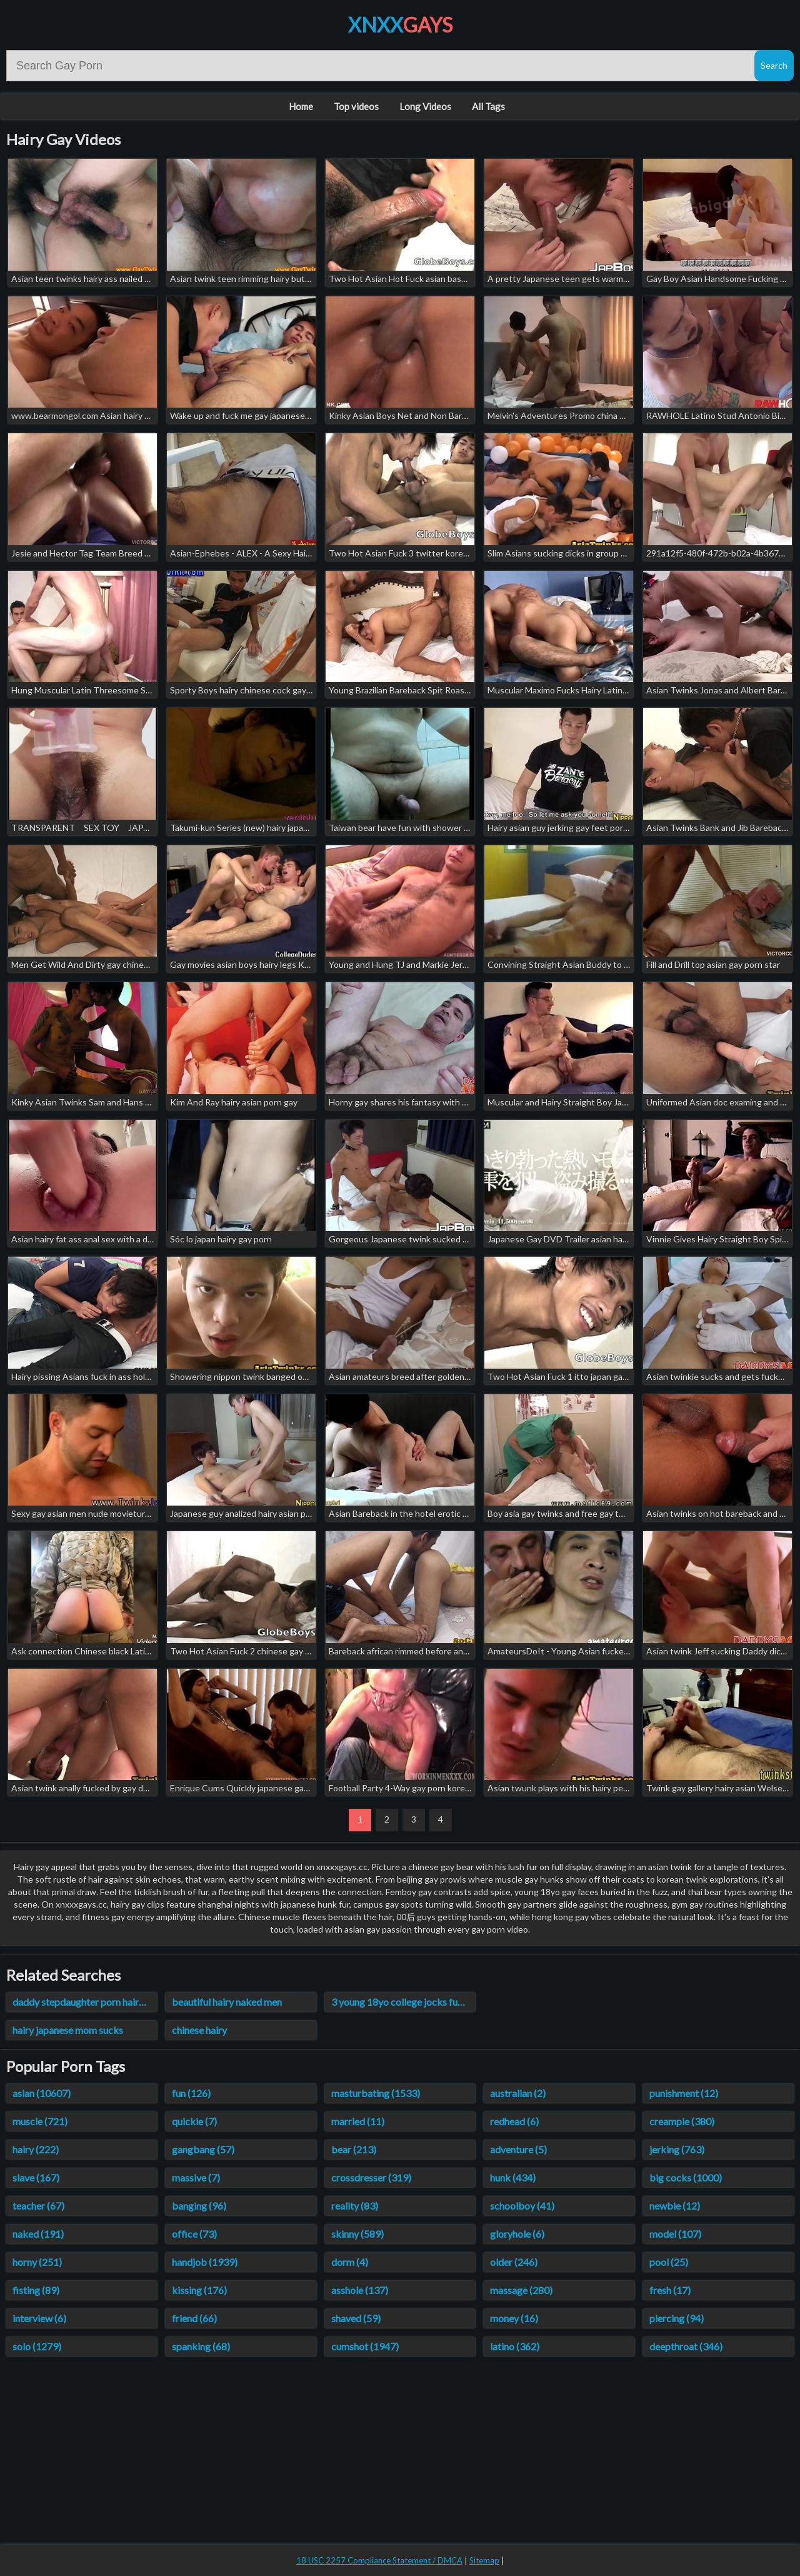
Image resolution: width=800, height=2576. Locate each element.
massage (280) (521, 2290)
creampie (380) (681, 2121)
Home (301, 106)
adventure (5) (518, 2149)
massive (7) (196, 2177)
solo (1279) (36, 2346)
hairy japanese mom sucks (67, 2030)
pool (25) (668, 2262)
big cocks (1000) (685, 2177)
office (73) (194, 2234)
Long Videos (425, 106)
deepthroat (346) (685, 2346)
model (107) (675, 2234)
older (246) (514, 2262)
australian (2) (518, 2093)
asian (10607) (41, 2093)
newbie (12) (674, 2205)
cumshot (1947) (365, 2346)
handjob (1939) (205, 2262)
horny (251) (37, 2262)
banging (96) (199, 2205)
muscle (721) (40, 2121)
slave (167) (35, 2177)
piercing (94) (676, 2318)
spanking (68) (201, 2346)
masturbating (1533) (375, 2093)
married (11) (357, 2121)
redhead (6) (514, 2121)
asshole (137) (359, 2290)
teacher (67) (38, 2205)
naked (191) (38, 2234)
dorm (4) (349, 2262)
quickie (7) (194, 2121)
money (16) (514, 2318)
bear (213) (353, 2149)
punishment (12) (683, 2093)
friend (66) (194, 2318)
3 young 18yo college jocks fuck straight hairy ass (403, 2002)
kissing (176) (199, 2290)
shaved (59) (356, 2318)
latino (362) (514, 2346)
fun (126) (191, 2093)
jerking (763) (676, 2149)
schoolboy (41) (522, 2205)
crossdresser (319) (371, 2177)
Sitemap (484, 2560)
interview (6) (39, 2318)
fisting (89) (35, 2290)
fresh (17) (670, 2290)
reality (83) (354, 2205)
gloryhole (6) (517, 2234)
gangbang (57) (203, 2149)
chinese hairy (199, 2030)
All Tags (488, 106)
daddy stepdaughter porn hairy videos (84, 2002)
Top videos (356, 106)
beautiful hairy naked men (227, 2002)
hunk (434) (513, 2177)
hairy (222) (35, 2149)
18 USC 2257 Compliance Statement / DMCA (379, 2560)
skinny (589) (357, 2234)
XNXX (400, 25)
